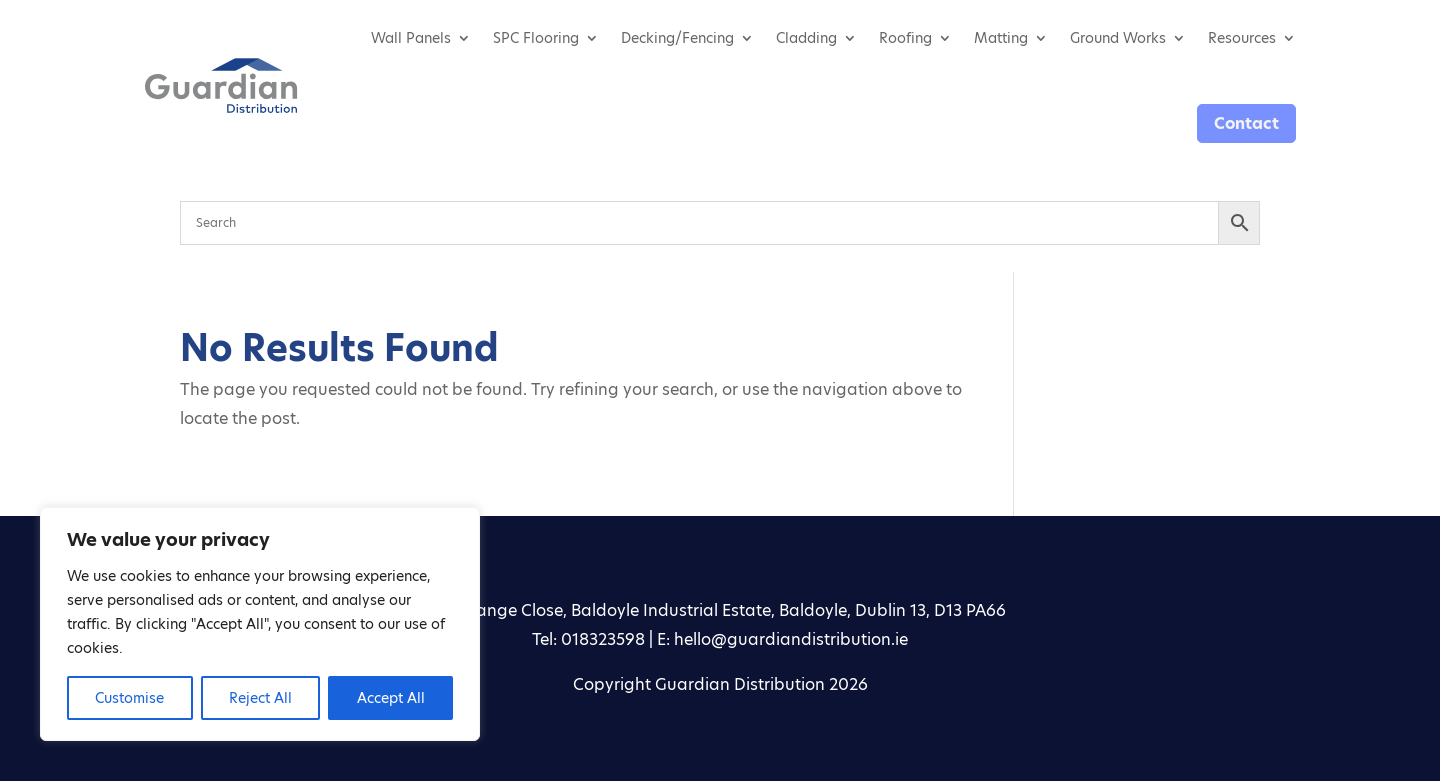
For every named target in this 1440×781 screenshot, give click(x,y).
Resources (1242, 38)
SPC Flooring (536, 38)
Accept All (391, 698)
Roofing (905, 38)
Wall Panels (411, 38)
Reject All (260, 698)
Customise (129, 698)
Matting (1001, 38)
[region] (260, 624)
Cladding (806, 38)
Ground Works (1118, 38)
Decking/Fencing (677, 38)
